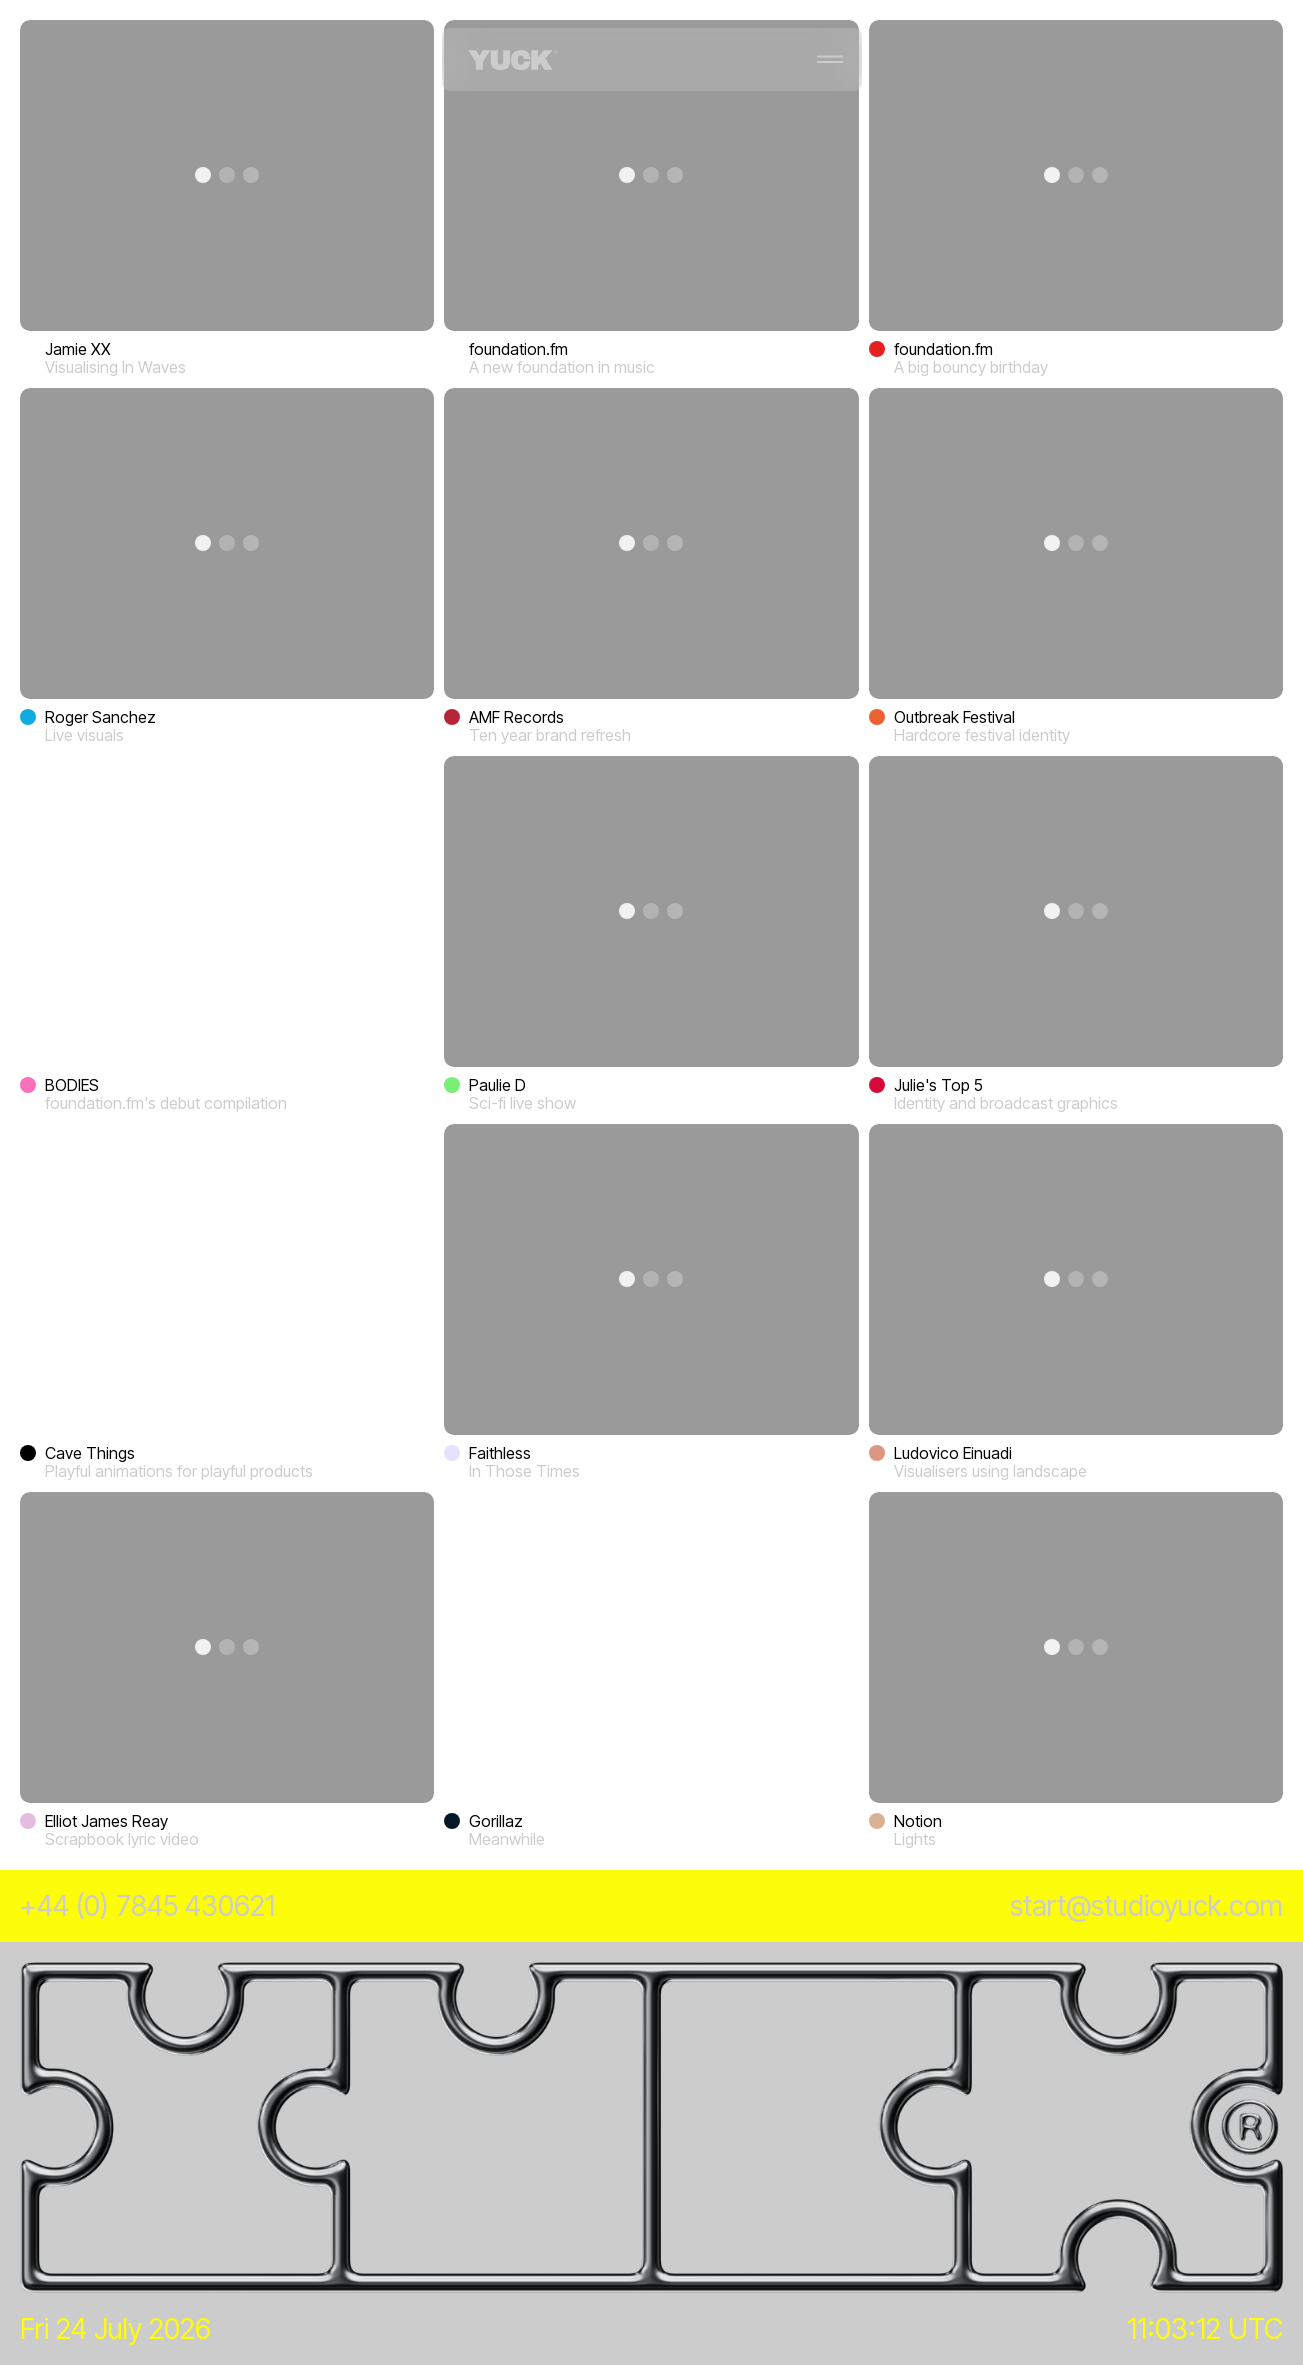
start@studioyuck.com (1146, 1906)
